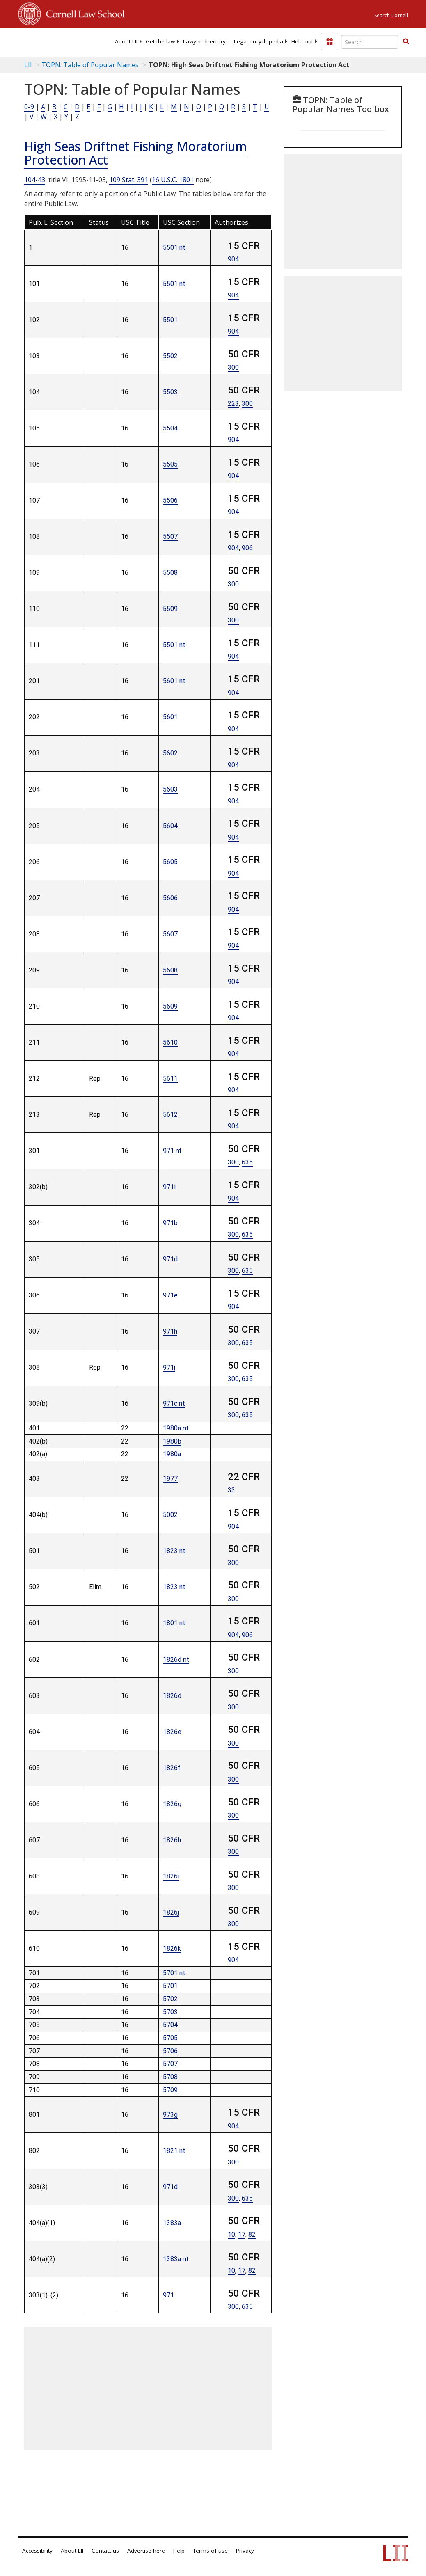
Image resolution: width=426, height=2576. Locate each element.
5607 (170, 934)
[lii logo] (50, 41)
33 (231, 1490)
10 (231, 2234)
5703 (170, 2012)
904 (233, 259)
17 (241, 2234)
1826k (172, 1948)
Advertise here (146, 2550)
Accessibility (37, 2550)
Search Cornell (391, 15)
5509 (170, 609)
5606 (170, 898)
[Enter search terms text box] (370, 42)
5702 (170, 1999)
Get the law (160, 41)
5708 (170, 2077)
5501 (170, 320)
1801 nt (174, 1623)
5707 (170, 2064)
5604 (170, 826)
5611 (170, 1078)
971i (169, 1187)
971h (170, 1331)
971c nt (174, 1403)
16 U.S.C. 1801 (173, 179)
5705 (170, 2038)
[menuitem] (126, 41)
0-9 (29, 106)
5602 (170, 753)
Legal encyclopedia (258, 41)
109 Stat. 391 (128, 179)
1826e (172, 1732)
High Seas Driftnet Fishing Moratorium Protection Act (135, 153)
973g (170, 2114)
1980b (172, 1441)
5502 (170, 356)
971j (169, 1367)
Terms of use (210, 2550)
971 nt (172, 1151)
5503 (170, 392)
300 (233, 367)
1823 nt (174, 1551)
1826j (171, 1912)
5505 (170, 464)
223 (233, 403)
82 (252, 2234)
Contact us (105, 2550)
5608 (170, 970)
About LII (126, 41)
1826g (172, 1804)
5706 (170, 2051)
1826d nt (176, 1659)
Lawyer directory (204, 41)
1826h (172, 1840)
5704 (170, 2025)
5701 (170, 1986)
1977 (170, 1478)
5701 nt (174, 1973)
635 (247, 1162)
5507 (170, 536)
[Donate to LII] (329, 41)
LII (28, 64)
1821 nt (174, 2151)
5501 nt (174, 248)
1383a (172, 2223)
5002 (170, 1515)
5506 (170, 500)
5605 (170, 862)
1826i (171, 1876)
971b (170, 1223)
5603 (170, 789)
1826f (172, 1768)
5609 (170, 1006)
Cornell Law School (83, 12)
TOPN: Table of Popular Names (90, 64)
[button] (406, 41)
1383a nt (176, 2259)
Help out (302, 41)
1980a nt (176, 1428)
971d (170, 1259)
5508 (170, 573)
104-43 (34, 179)
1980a (172, 1454)
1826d (172, 1696)
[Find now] (406, 41)
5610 (170, 1042)
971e (170, 1295)
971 (168, 2295)
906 (247, 548)
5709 (170, 2090)
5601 (170, 717)
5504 (170, 428)
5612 (170, 1115)
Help (179, 2550)
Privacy (245, 2550)
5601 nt (174, 681)
